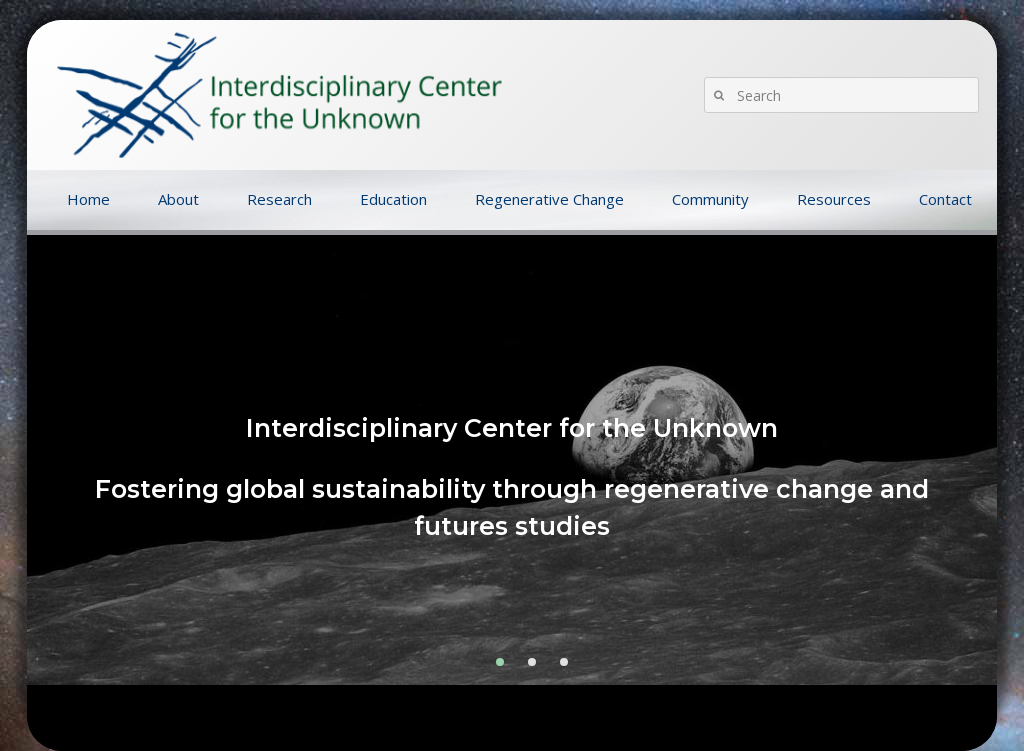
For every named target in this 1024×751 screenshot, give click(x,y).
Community (710, 199)
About (178, 199)
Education (393, 199)
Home (88, 199)
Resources (834, 199)
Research (279, 199)
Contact (945, 199)
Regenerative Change (549, 199)
